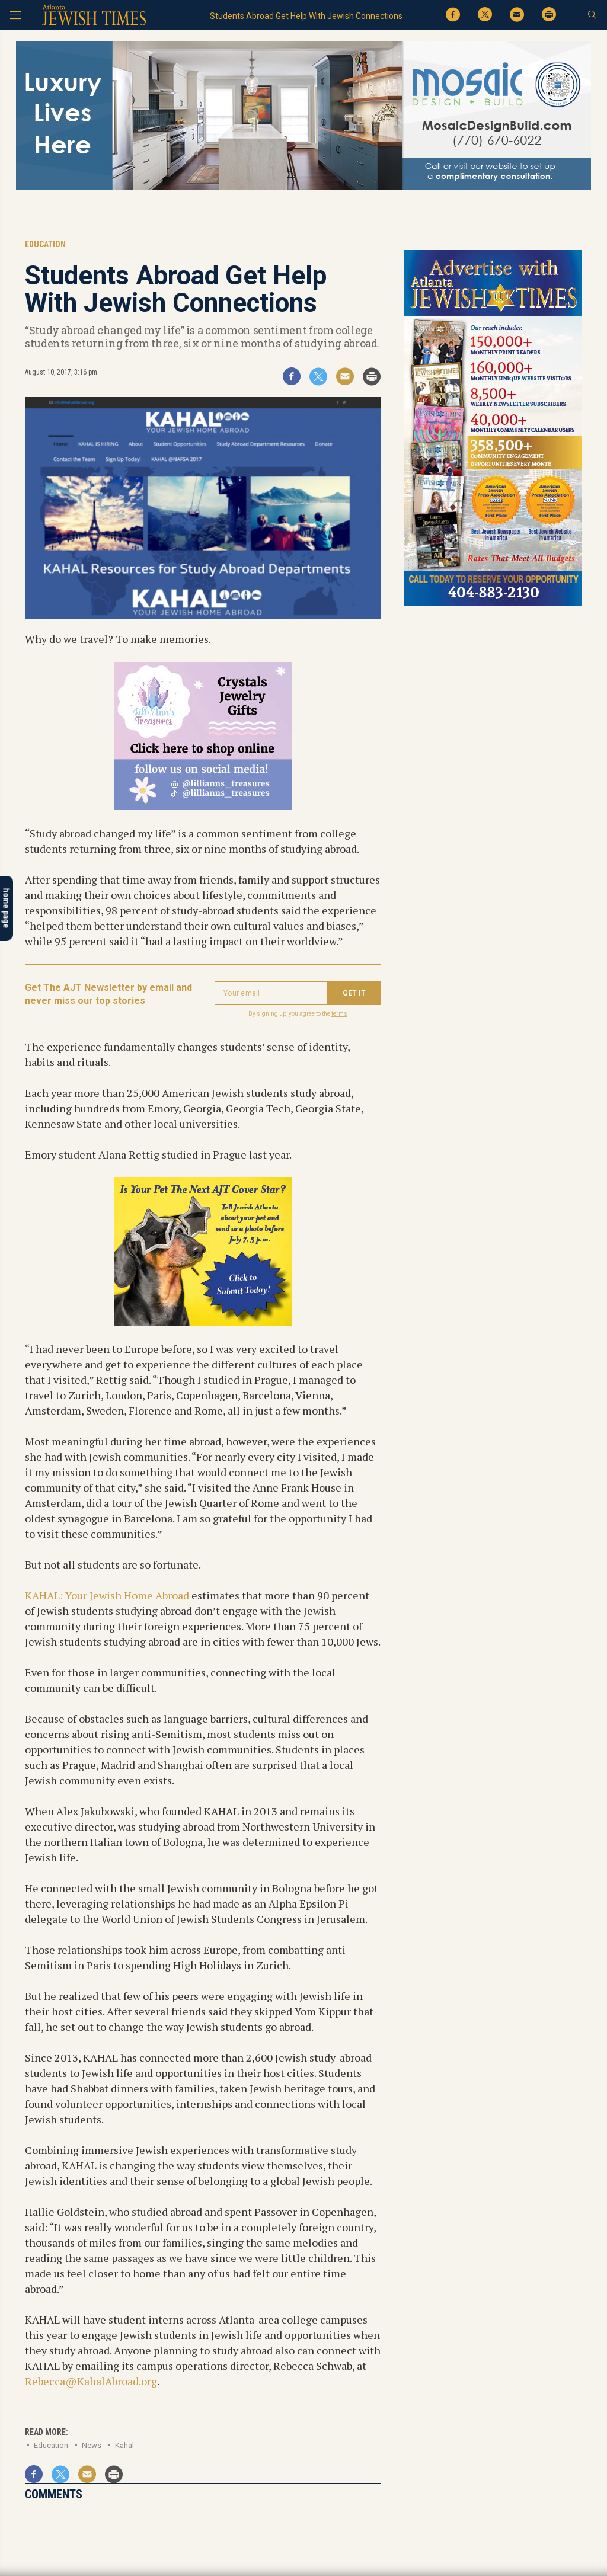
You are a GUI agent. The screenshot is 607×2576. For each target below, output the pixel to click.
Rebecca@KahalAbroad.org (91, 2381)
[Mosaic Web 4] (303, 187)
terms (339, 1013)
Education (51, 2445)
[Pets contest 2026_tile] (203, 1321)
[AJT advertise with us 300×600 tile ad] (493, 603)
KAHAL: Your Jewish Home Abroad (107, 1595)
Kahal (124, 2445)
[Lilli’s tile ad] (203, 806)
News (91, 2445)
